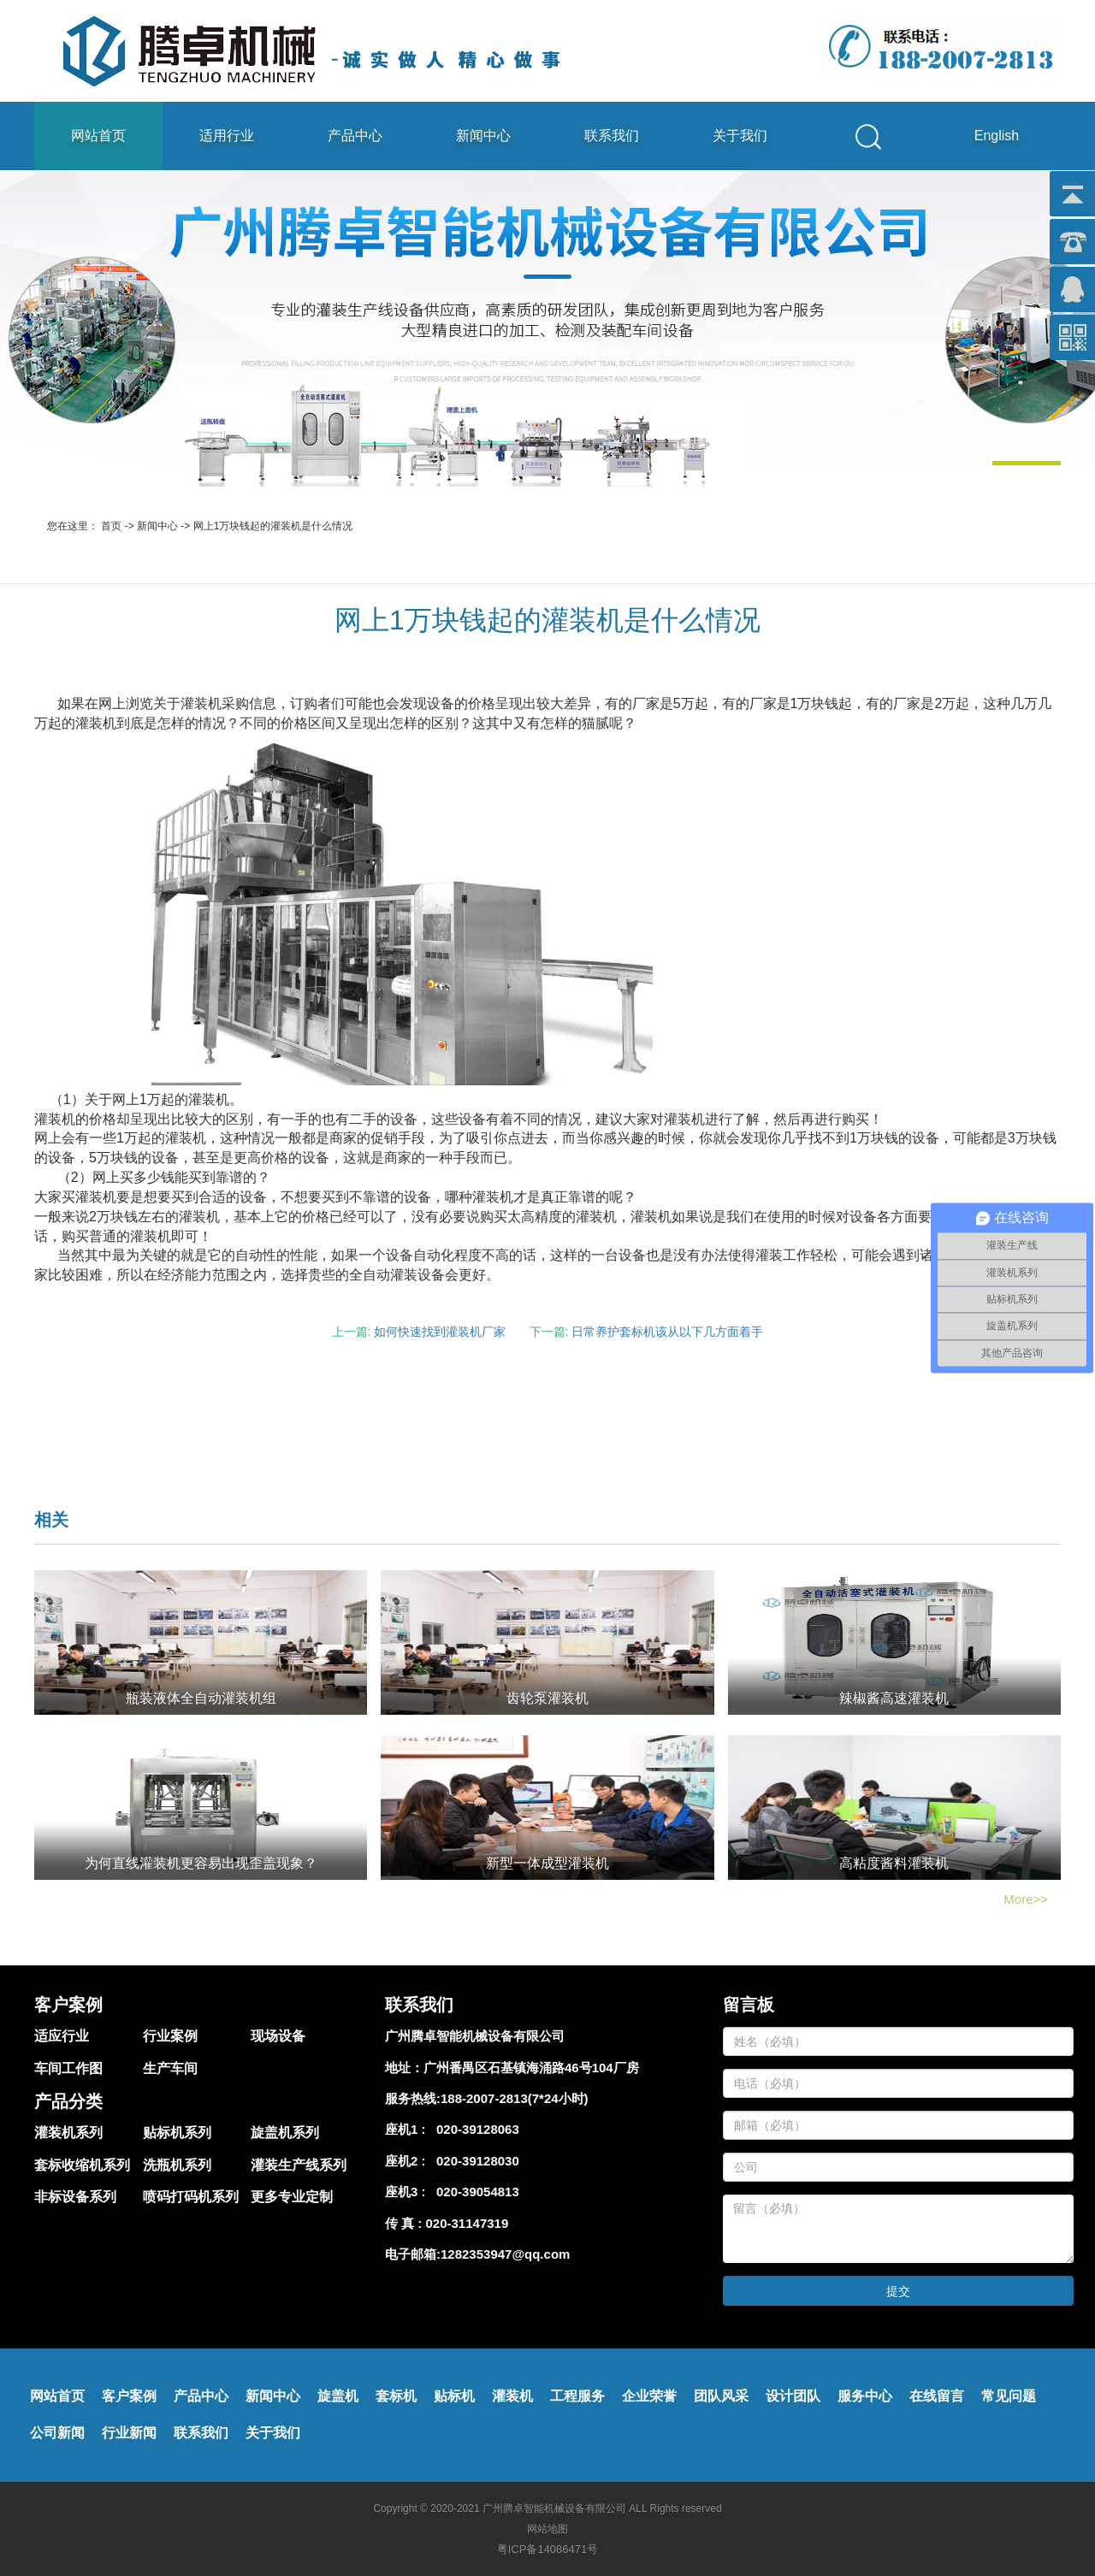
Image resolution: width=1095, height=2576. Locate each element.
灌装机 (512, 2396)
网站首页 (98, 135)
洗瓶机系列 (177, 2165)
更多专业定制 (292, 2196)
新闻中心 (483, 135)
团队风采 (721, 2396)
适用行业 (226, 135)
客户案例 (129, 2396)
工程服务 (577, 2396)
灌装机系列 (68, 2132)
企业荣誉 (649, 2396)
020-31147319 (467, 2223)
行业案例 (170, 2036)
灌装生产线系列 (298, 2165)
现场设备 (278, 2036)
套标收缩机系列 (82, 2165)
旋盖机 (337, 2396)
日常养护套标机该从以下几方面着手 (667, 1331)
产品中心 (355, 135)
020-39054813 (474, 2191)
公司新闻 (57, 2432)
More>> (1025, 1899)
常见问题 (1008, 2396)
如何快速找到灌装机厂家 (440, 1331)
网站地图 (547, 2529)
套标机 (396, 2396)
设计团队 (793, 2396)
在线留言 (936, 2396)
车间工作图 (68, 2068)
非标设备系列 (75, 2196)
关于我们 (740, 135)
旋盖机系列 (285, 2132)
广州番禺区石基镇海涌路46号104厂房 (531, 2067)
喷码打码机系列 (191, 2196)
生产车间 (170, 2068)
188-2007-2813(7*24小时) (515, 2098)
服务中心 (865, 2396)
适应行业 (61, 2036)
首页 (111, 526)
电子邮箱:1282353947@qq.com (477, 2254)
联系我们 (611, 135)
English (996, 135)
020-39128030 (474, 2161)
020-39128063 (474, 2129)
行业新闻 (129, 2432)
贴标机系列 (177, 2132)
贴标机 (454, 2396)
